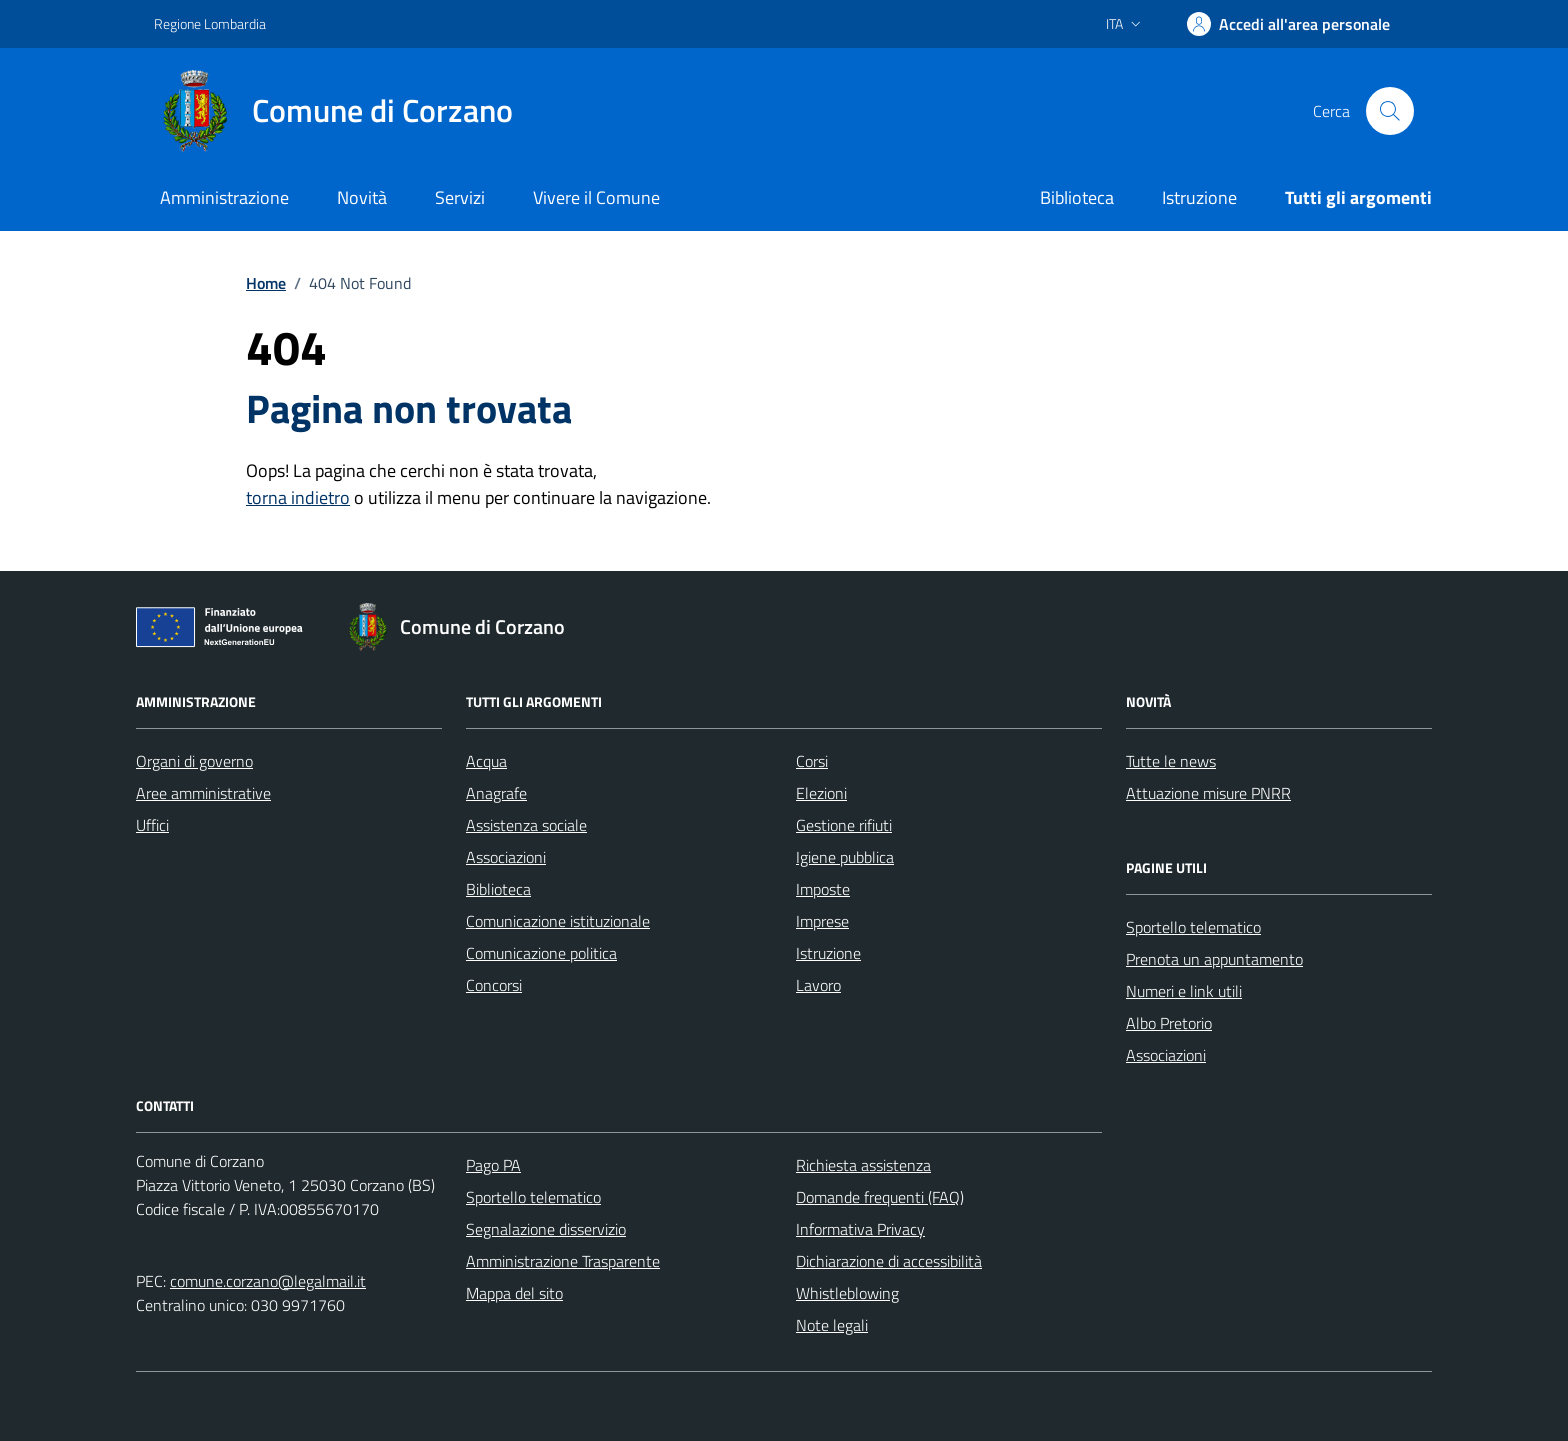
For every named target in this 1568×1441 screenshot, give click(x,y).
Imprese (822, 921)
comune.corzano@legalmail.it (268, 1281)
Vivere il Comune (596, 197)
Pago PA (493, 1165)
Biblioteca (1077, 197)
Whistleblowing (847, 1293)
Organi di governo (194, 761)
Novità (362, 197)
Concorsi (494, 985)
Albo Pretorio (1169, 1023)
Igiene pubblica (845, 857)
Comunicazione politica (541, 953)
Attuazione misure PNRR (1208, 793)
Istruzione (1199, 197)
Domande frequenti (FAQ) (880, 1197)
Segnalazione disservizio (546, 1229)
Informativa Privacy (860, 1229)
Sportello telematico (1193, 927)
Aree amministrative (203, 793)
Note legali (832, 1325)
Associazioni (506, 857)
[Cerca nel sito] (1390, 111)
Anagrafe (496, 793)
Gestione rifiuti (844, 825)
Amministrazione (224, 197)
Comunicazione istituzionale (558, 921)
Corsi (812, 761)
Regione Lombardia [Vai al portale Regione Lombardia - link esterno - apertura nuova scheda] (210, 23)
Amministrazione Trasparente (563, 1261)
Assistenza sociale (526, 825)
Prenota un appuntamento (1214, 959)
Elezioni (821, 793)
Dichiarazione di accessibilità (889, 1261)
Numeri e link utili (1184, 991)
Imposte (823, 889)
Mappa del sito (514, 1293)
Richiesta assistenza (863, 1165)
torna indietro (298, 497)
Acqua (486, 761)
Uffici (152, 825)
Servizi (460, 197)
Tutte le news (1171, 761)
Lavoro (818, 985)
